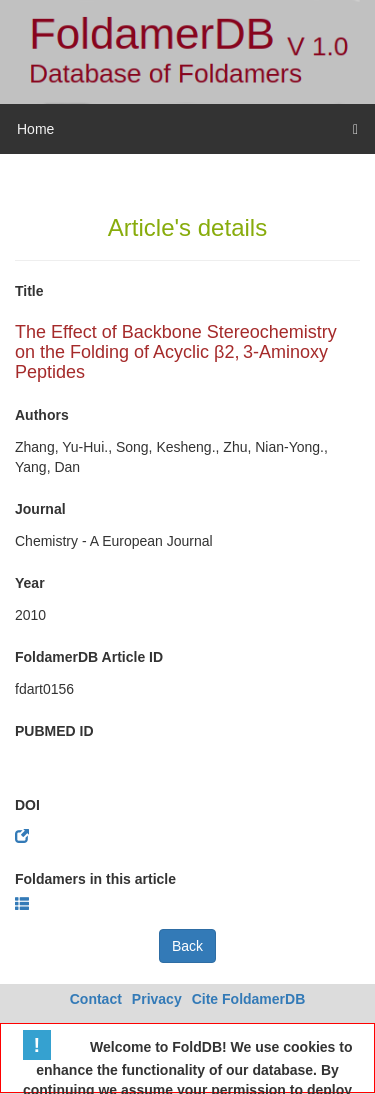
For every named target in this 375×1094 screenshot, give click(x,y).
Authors (42, 415)
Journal (40, 509)
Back (187, 946)
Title (29, 291)
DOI (27, 805)
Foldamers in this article (95, 879)
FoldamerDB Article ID (89, 657)
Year (30, 583)
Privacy (157, 999)
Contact (96, 999)
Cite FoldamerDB (249, 999)
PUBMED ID (54, 731)
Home (35, 129)
